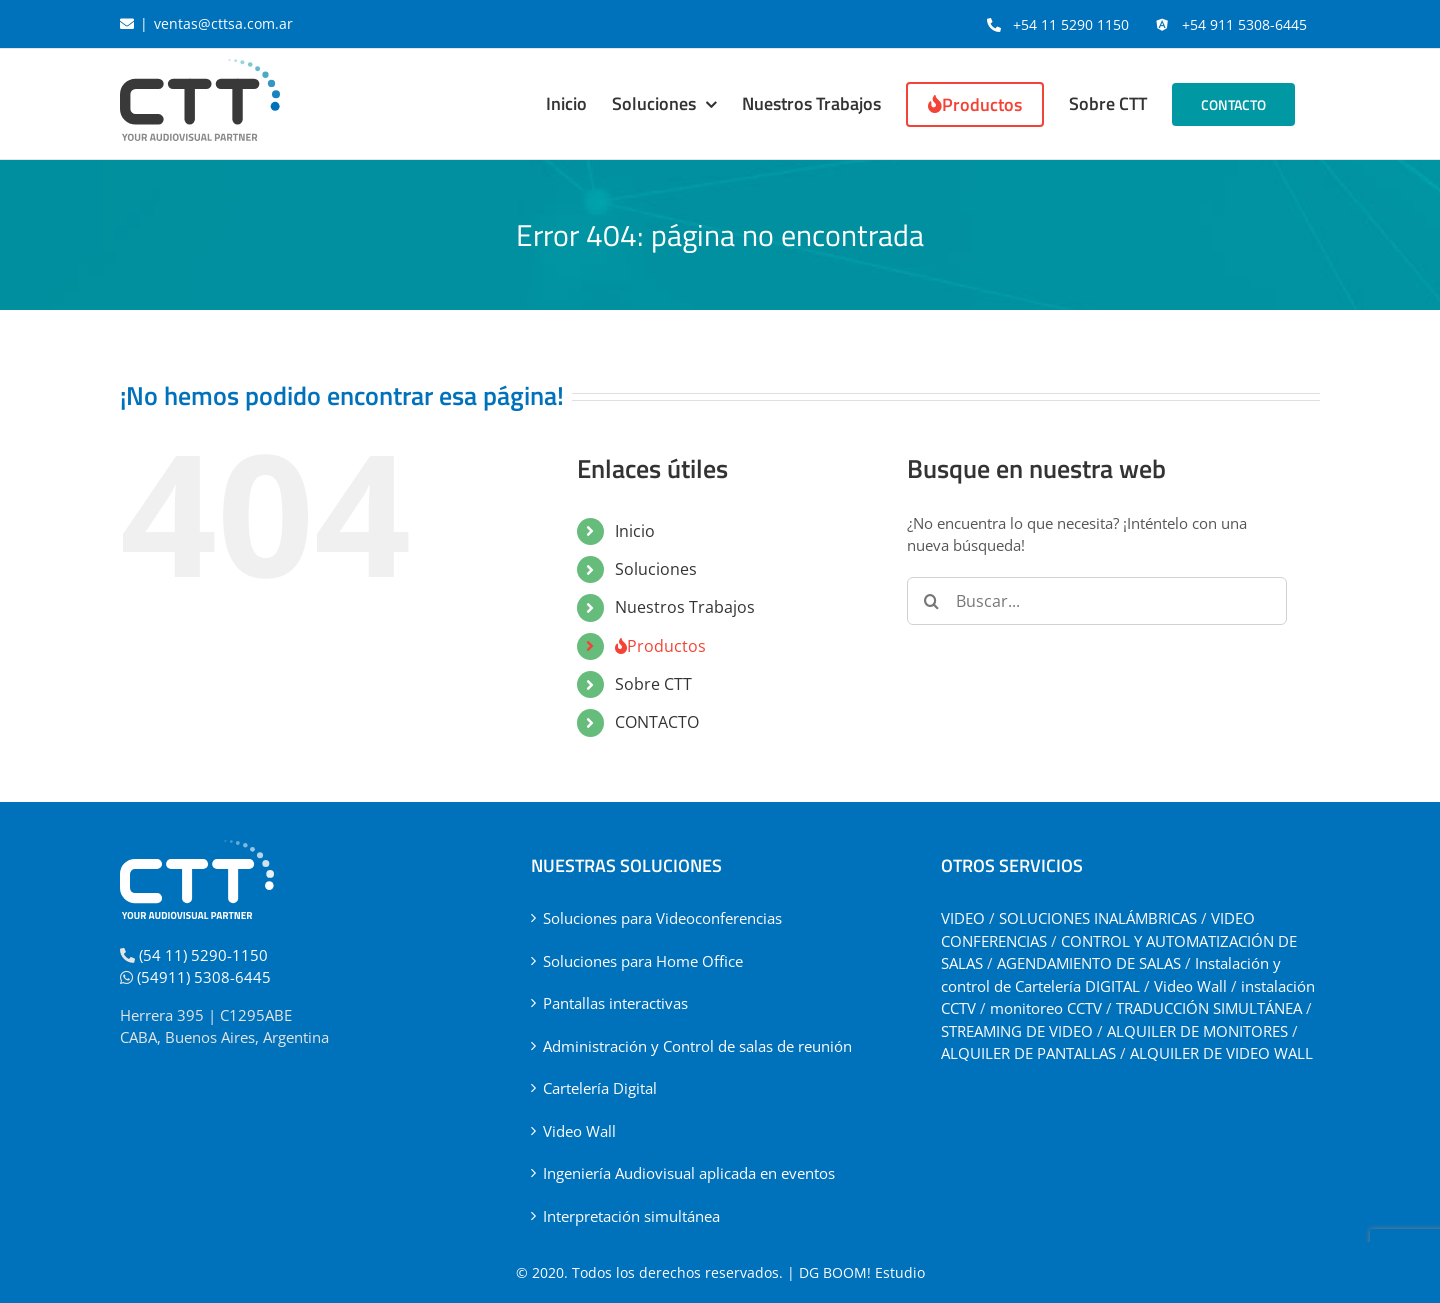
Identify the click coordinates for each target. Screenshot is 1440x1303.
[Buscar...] (1097, 601)
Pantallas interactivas (615, 1003)
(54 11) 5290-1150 (203, 955)
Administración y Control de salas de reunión (697, 1046)
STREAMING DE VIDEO (1017, 1031)
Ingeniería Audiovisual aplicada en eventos (689, 1173)
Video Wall (579, 1131)
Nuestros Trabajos (685, 607)
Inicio (635, 531)
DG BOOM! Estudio (862, 1272)
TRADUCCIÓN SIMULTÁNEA (1209, 1008)
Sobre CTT (653, 684)
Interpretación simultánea (631, 1216)
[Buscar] (931, 601)
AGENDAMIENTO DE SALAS (1089, 963)
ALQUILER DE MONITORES (1197, 1031)
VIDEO (963, 918)
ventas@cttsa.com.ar (223, 23)
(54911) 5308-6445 (204, 977)
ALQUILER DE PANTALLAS (1028, 1053)
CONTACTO (657, 722)
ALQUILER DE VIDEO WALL (1221, 1053)
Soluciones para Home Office (643, 961)
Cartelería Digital (600, 1088)
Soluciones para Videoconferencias (662, 918)
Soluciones (656, 569)
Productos (660, 646)
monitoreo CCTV (1046, 1008)
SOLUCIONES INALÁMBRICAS (1098, 918)
